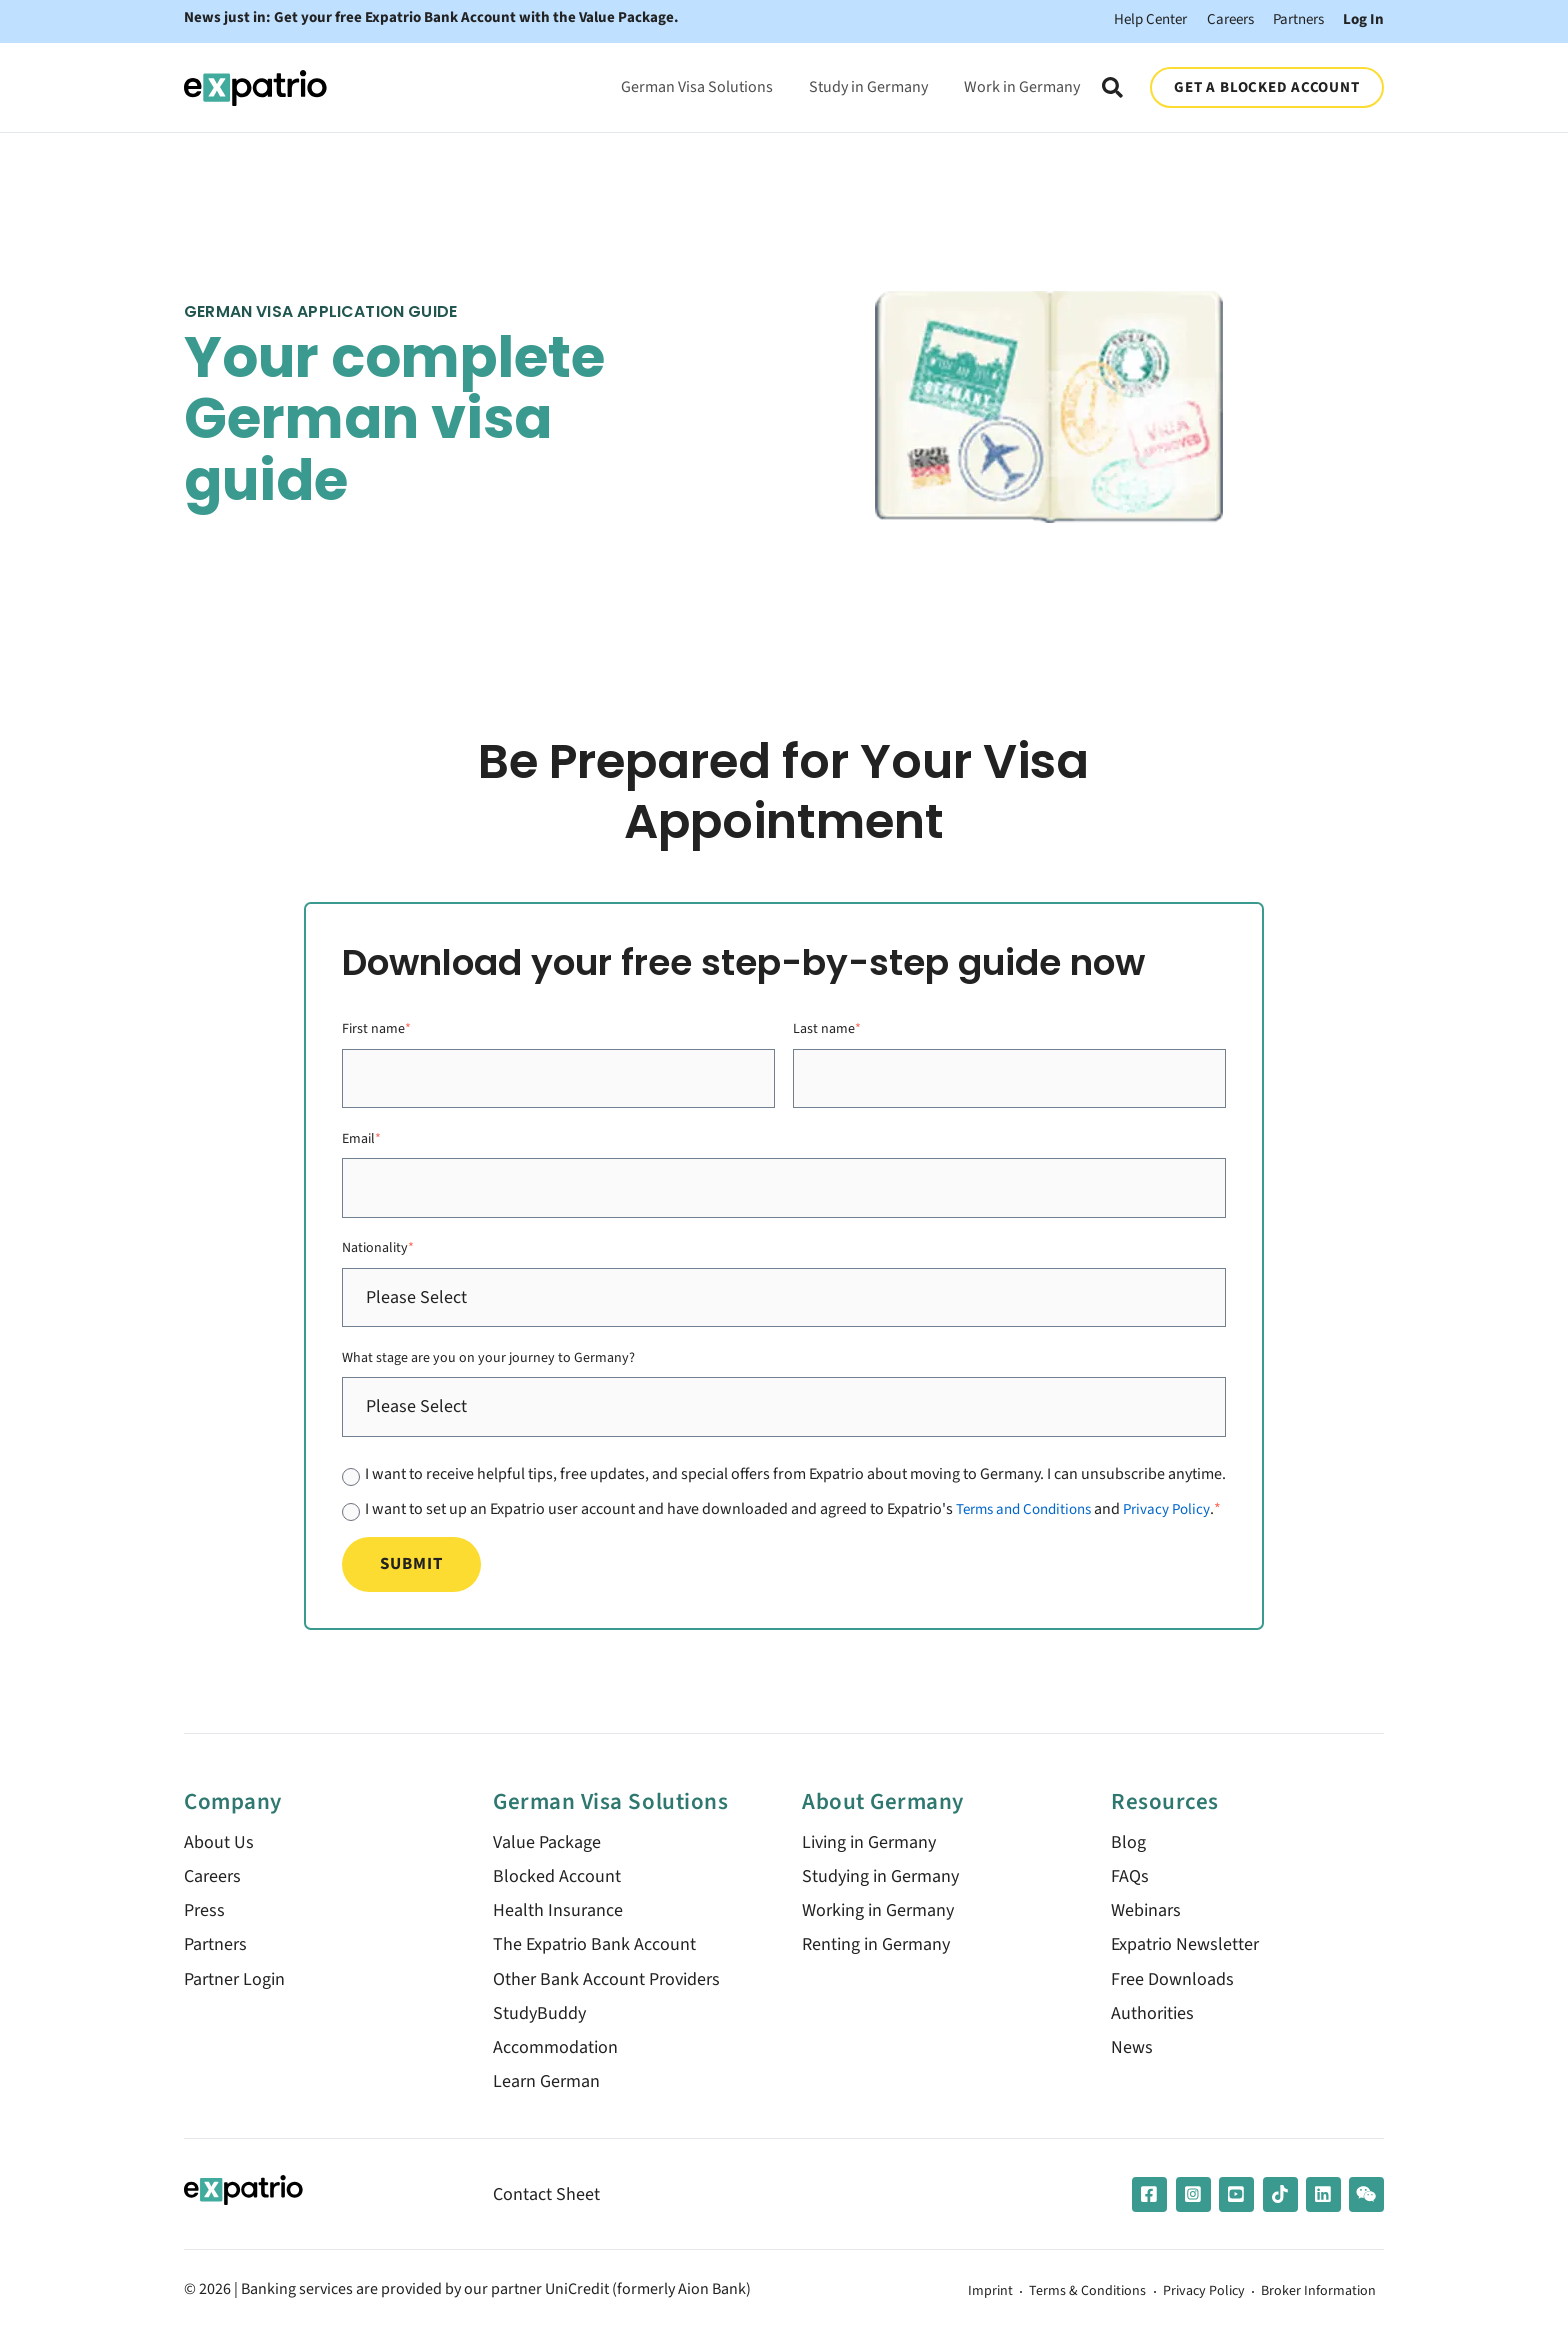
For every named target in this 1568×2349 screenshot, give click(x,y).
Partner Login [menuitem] (234, 1994)
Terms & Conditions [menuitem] (1052, 2309)
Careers (1216, 18)
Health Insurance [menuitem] (558, 1925)
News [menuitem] (1132, 2062)
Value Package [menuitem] (547, 1857)
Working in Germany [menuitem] (878, 1925)
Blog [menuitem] (1128, 1857)
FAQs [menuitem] (1130, 1891)
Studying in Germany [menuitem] (880, 1891)
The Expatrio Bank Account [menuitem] (594, 1960)
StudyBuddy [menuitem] (539, 2028)
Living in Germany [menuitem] (869, 1857)
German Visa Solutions (695, 81)
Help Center (1129, 18)
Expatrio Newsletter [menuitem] (1185, 1960)
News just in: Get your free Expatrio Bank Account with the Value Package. (437, 19)
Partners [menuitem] (215, 1960)
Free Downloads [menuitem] (1172, 1994)
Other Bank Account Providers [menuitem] (606, 1994)
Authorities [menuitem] (1152, 2028)
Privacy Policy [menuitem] (1181, 2309)
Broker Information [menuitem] (1310, 2309)
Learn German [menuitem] (546, 2096)
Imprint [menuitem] (943, 2309)
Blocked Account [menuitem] (557, 1891)
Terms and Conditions (1030, 1503)
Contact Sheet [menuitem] (546, 2210)
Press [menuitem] (204, 1925)
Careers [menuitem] (212, 1891)
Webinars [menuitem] (1146, 1925)
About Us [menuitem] (219, 1857)
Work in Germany (1020, 81)
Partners (1291, 18)
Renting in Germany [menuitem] (876, 1960)
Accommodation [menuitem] (555, 2062)
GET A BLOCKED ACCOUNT (1266, 82)
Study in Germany (866, 81)
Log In (1362, 18)
